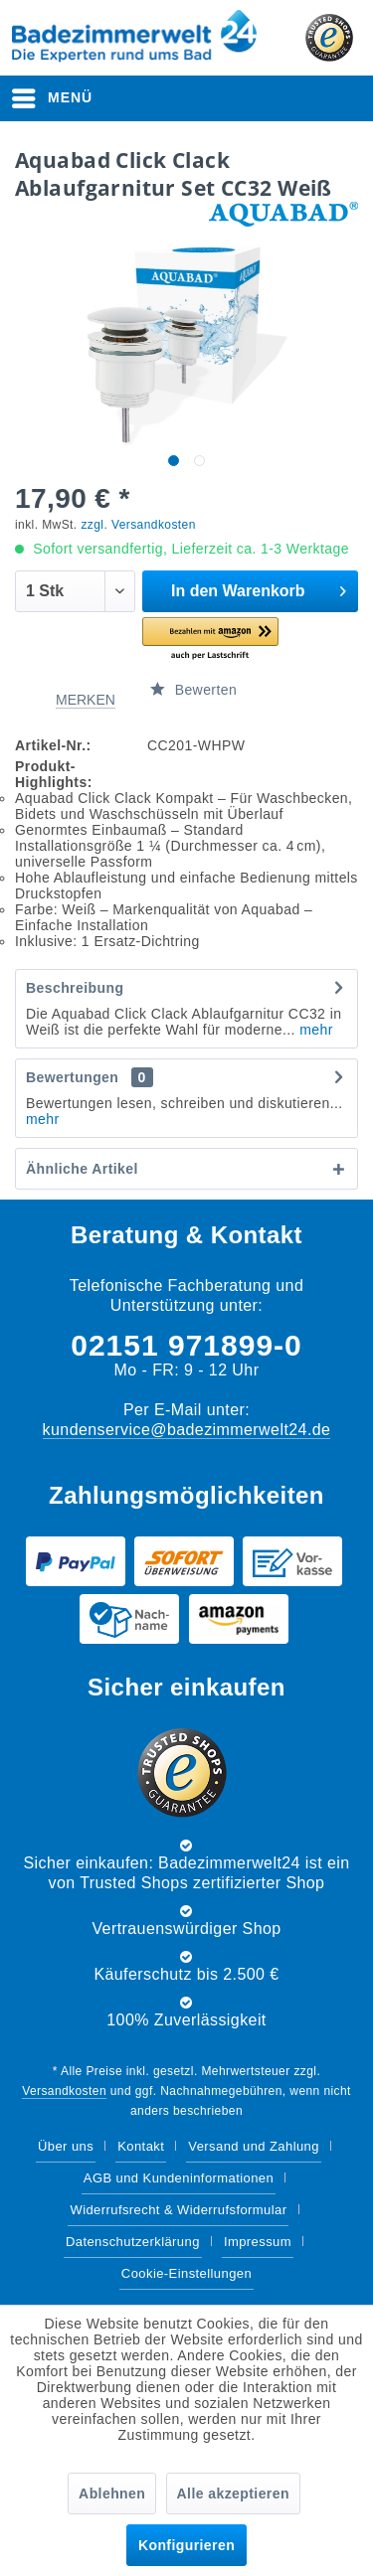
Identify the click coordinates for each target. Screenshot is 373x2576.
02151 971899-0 (186, 1345)
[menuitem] (52, 98)
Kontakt (140, 2146)
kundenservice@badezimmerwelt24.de (187, 1429)
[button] (210, 639)
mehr (314, 1030)
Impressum (257, 2241)
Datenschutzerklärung (133, 2241)
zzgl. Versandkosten (138, 525)
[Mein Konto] (292, 98)
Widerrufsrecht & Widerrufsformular (178, 2209)
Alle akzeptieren (233, 2493)
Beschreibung (74, 988)
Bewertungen (72, 1077)
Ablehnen (112, 2493)
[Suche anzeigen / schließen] (191, 98)
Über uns (65, 2146)
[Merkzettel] (243, 98)
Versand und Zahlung (253, 2146)
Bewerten (193, 690)
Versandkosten (64, 2091)
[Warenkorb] (341, 98)
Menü (52, 93)
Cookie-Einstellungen (186, 2273)
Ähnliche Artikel (82, 1169)
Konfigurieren (186, 2545)
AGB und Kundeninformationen (179, 2178)
